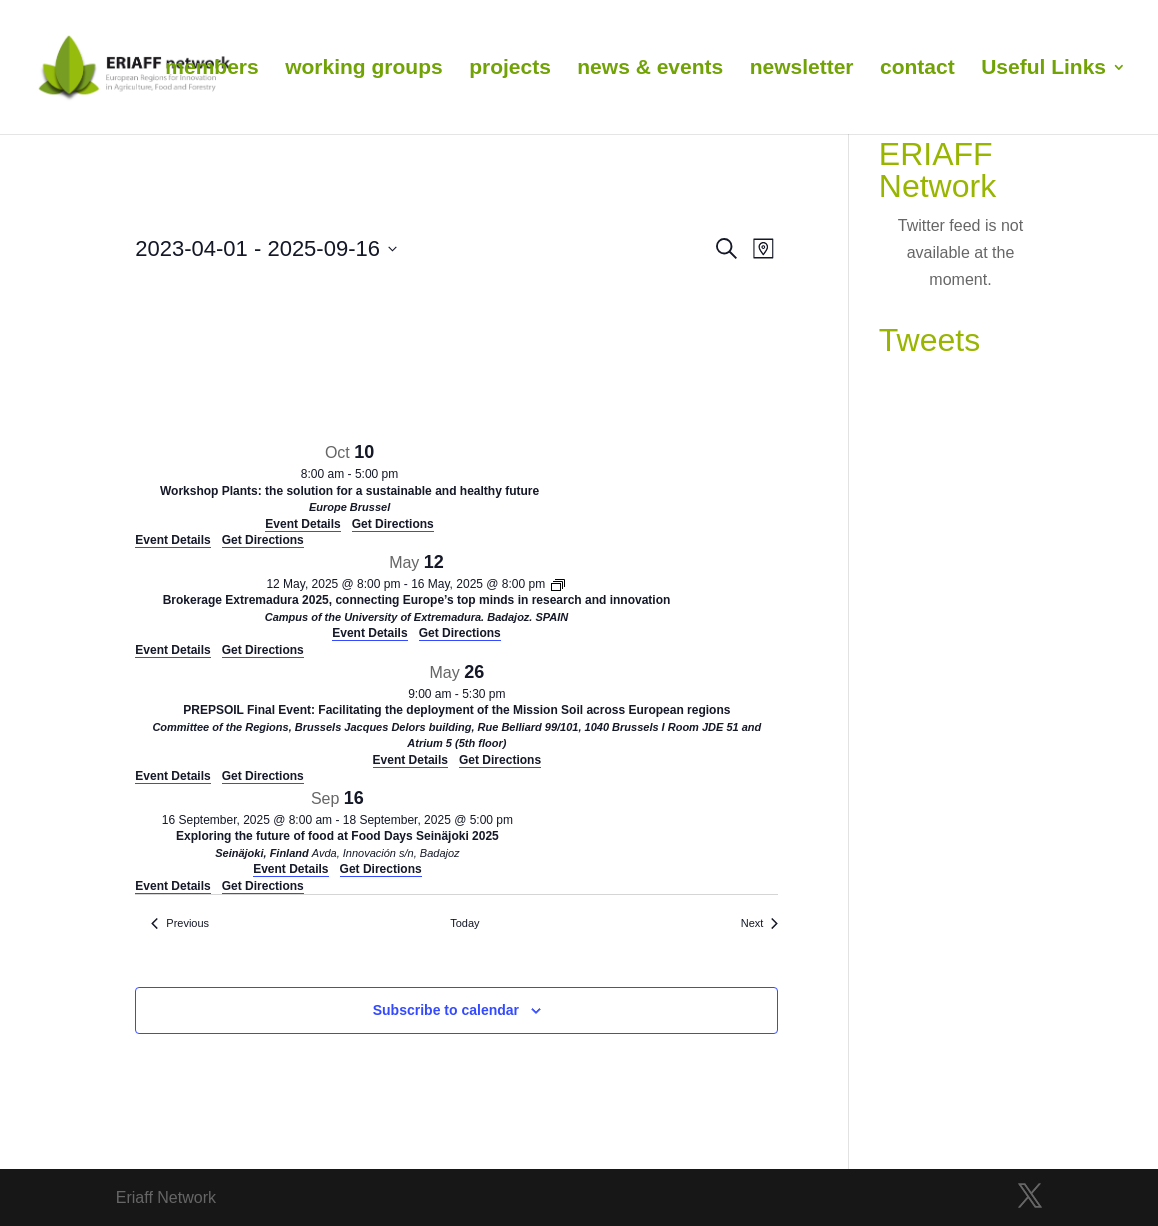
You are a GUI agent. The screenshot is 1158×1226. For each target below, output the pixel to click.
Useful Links (1043, 69)
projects (510, 69)
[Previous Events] (180, 923)
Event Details (172, 540)
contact (917, 69)
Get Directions (263, 540)
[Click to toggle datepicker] (266, 248)
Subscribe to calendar (446, 1010)
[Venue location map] (285, 356)
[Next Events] (760, 923)
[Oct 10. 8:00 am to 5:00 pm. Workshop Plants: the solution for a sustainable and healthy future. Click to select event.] (349, 485)
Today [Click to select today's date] (464, 923)
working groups (364, 69)
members (211, 69)
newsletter (802, 69)
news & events (650, 69)
